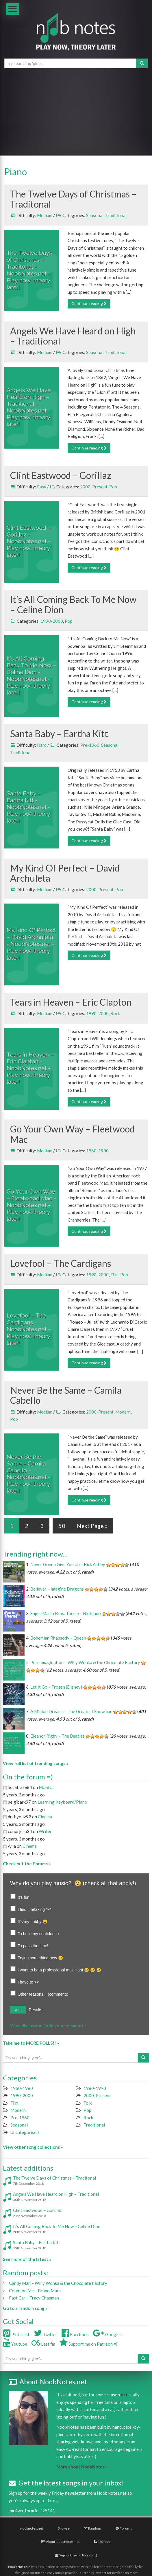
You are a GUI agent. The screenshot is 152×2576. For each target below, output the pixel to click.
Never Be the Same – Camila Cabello (66, 1395)
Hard (42, 745)
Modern (123, 1411)
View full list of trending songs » (35, 1763)
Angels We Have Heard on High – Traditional (73, 336)
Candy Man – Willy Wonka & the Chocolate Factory (58, 2283)
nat (124, 2394)
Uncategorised (24, 2132)
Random (92, 2528)
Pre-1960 (89, 745)
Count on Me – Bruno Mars (35, 2290)
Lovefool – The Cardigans (60, 1263)
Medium (44, 215)
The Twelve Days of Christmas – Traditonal (73, 199)
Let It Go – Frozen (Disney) (56, 1686)
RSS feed (102, 2541)
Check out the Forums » (27, 1863)
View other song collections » (33, 2147)
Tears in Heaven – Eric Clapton (70, 1002)
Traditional (116, 215)
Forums (124, 2528)
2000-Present (93, 486)
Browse (64, 2528)
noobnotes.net (31, 2528)
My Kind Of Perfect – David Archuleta (65, 873)
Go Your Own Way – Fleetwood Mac (72, 1134)
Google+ (107, 2334)
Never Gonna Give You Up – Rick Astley (67, 1564)
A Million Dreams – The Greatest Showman (71, 1711)
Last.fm (43, 2344)
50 (61, 1525)
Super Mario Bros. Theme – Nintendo (65, 1613)
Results (35, 2009)
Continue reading (89, 303)
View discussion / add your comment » (48, 2025)
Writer (45, 1831)
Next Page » (92, 1525)
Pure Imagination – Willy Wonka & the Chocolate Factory (85, 1662)
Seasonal (94, 215)
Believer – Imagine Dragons (57, 1588)
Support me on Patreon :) (76, 2555)
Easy (41, 486)
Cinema (45, 1816)
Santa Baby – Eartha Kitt (59, 733)
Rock (115, 1013)
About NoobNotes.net (60, 2541)
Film (114, 1274)
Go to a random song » (25, 2308)
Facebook (75, 2334)
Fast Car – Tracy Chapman (34, 2297)
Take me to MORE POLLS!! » (31, 2043)
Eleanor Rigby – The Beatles (57, 1735)
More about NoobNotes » (81, 2466)
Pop (113, 486)
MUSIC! (46, 1787)
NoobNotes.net (21, 2566)
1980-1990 (95, 2088)
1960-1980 (97, 1150)
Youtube (15, 2344)
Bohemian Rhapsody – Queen (58, 1637)
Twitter (45, 2334)
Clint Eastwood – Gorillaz (60, 475)
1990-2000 (51, 621)
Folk (88, 2102)
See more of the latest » (27, 2259)
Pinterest (16, 2334)
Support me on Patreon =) (88, 2344)
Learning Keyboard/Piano (62, 1801)
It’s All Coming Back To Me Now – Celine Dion (73, 604)
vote (18, 2009)
